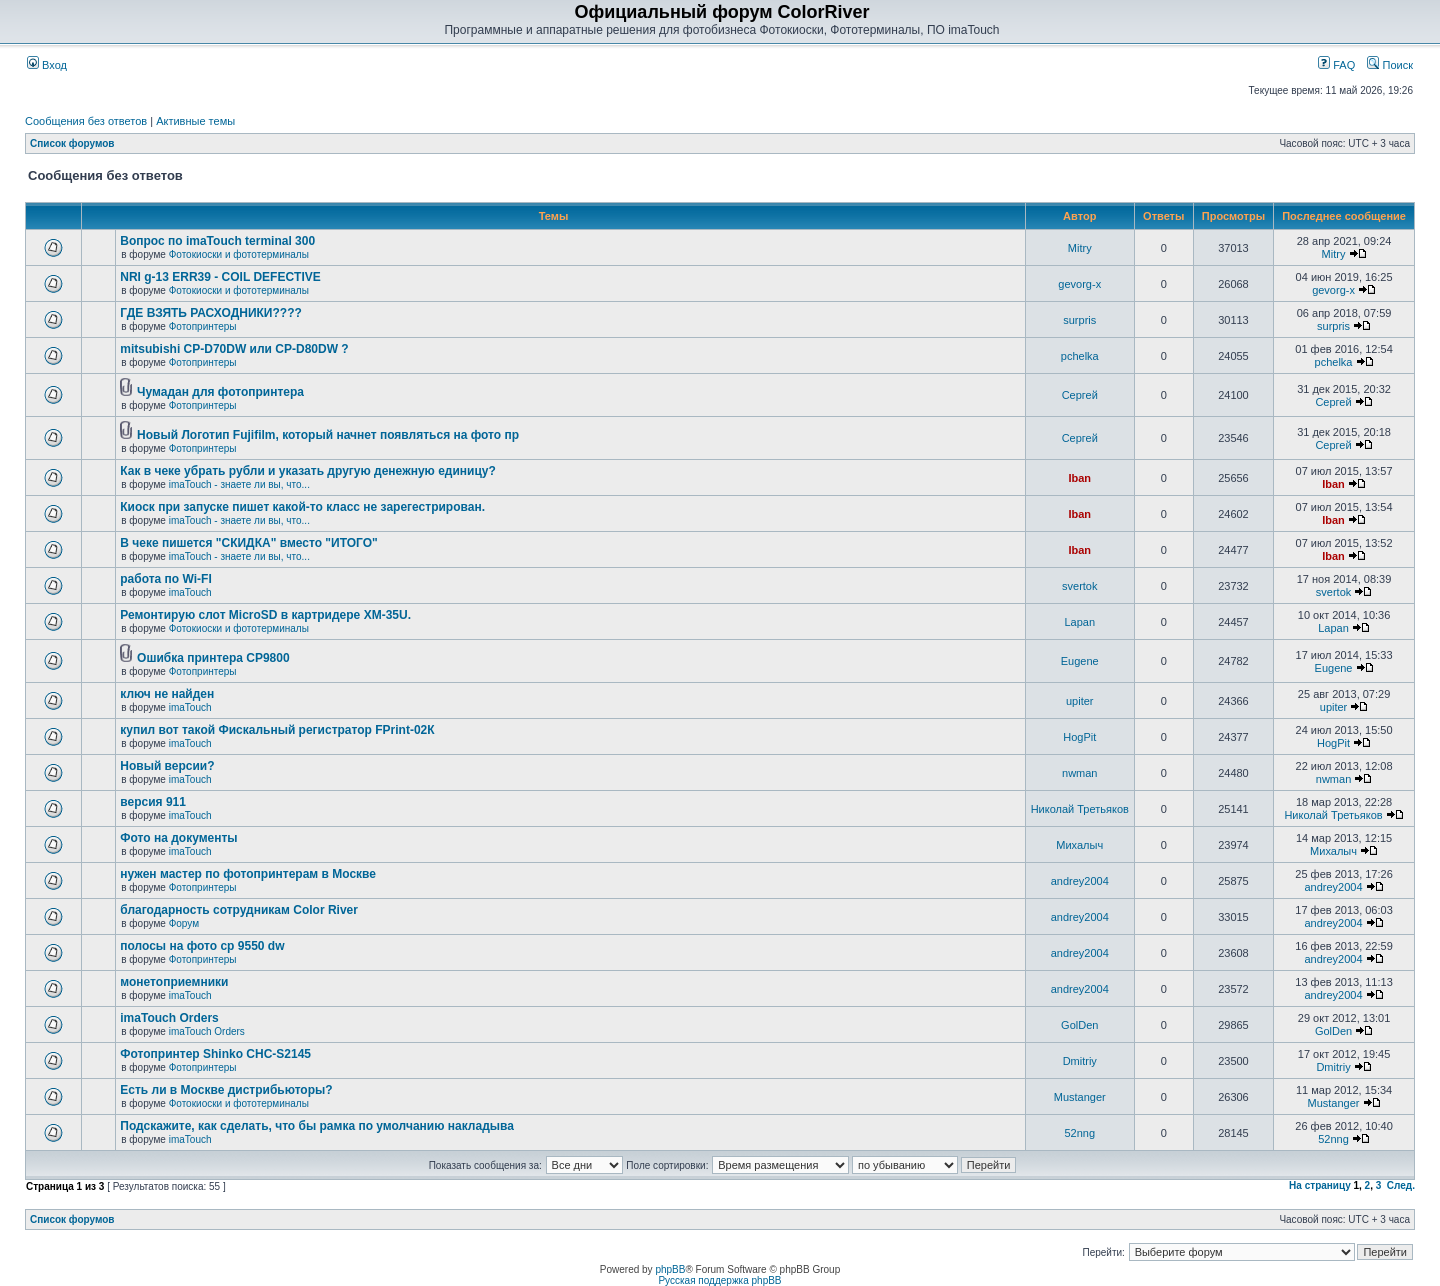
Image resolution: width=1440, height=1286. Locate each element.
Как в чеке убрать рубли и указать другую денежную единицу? (308, 471)
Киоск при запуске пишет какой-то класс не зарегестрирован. (302, 507)
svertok (1079, 586)
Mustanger (1080, 1097)
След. (1401, 1185)
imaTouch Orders (169, 1018)
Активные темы (195, 121)
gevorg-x (1079, 284)
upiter (1080, 701)
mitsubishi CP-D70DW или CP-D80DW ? (234, 349)
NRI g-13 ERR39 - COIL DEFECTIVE (220, 277)
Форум (184, 923)
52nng (1079, 1133)
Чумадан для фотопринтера (220, 392)
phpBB (670, 1269)
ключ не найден (167, 694)
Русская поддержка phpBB (719, 1280)
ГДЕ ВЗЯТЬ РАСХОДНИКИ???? (211, 313)
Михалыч (1079, 845)
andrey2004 (1080, 881)
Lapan (1079, 622)
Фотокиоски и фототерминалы (239, 254)
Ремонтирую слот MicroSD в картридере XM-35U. (265, 615)
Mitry (1080, 248)
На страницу (1320, 1185)
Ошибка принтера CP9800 (213, 658)
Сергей (1080, 395)
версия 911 (153, 802)
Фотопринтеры (203, 326)
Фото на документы (178, 838)
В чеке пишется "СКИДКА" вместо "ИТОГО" (248, 543)
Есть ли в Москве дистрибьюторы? (226, 1090)
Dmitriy (1080, 1061)
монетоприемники (174, 982)
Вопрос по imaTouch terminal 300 (217, 241)
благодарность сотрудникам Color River (239, 910)
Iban (1079, 478)
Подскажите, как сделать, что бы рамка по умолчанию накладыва (317, 1126)
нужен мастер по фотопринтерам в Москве (248, 874)
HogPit (1079, 737)
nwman (1079, 773)
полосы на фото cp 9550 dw (202, 946)
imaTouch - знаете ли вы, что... (239, 484)
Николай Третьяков (1080, 809)
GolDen (1079, 1025)
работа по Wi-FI (165, 579)
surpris (1079, 320)
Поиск (1390, 65)
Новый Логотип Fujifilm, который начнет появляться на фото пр (328, 435)
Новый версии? (167, 766)
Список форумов (72, 143)
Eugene (1080, 661)
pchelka (1080, 356)
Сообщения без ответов (86, 121)
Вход (47, 65)
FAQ (1336, 65)
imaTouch (190, 592)
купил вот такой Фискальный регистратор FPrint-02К (277, 730)
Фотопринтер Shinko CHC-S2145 (215, 1054)
